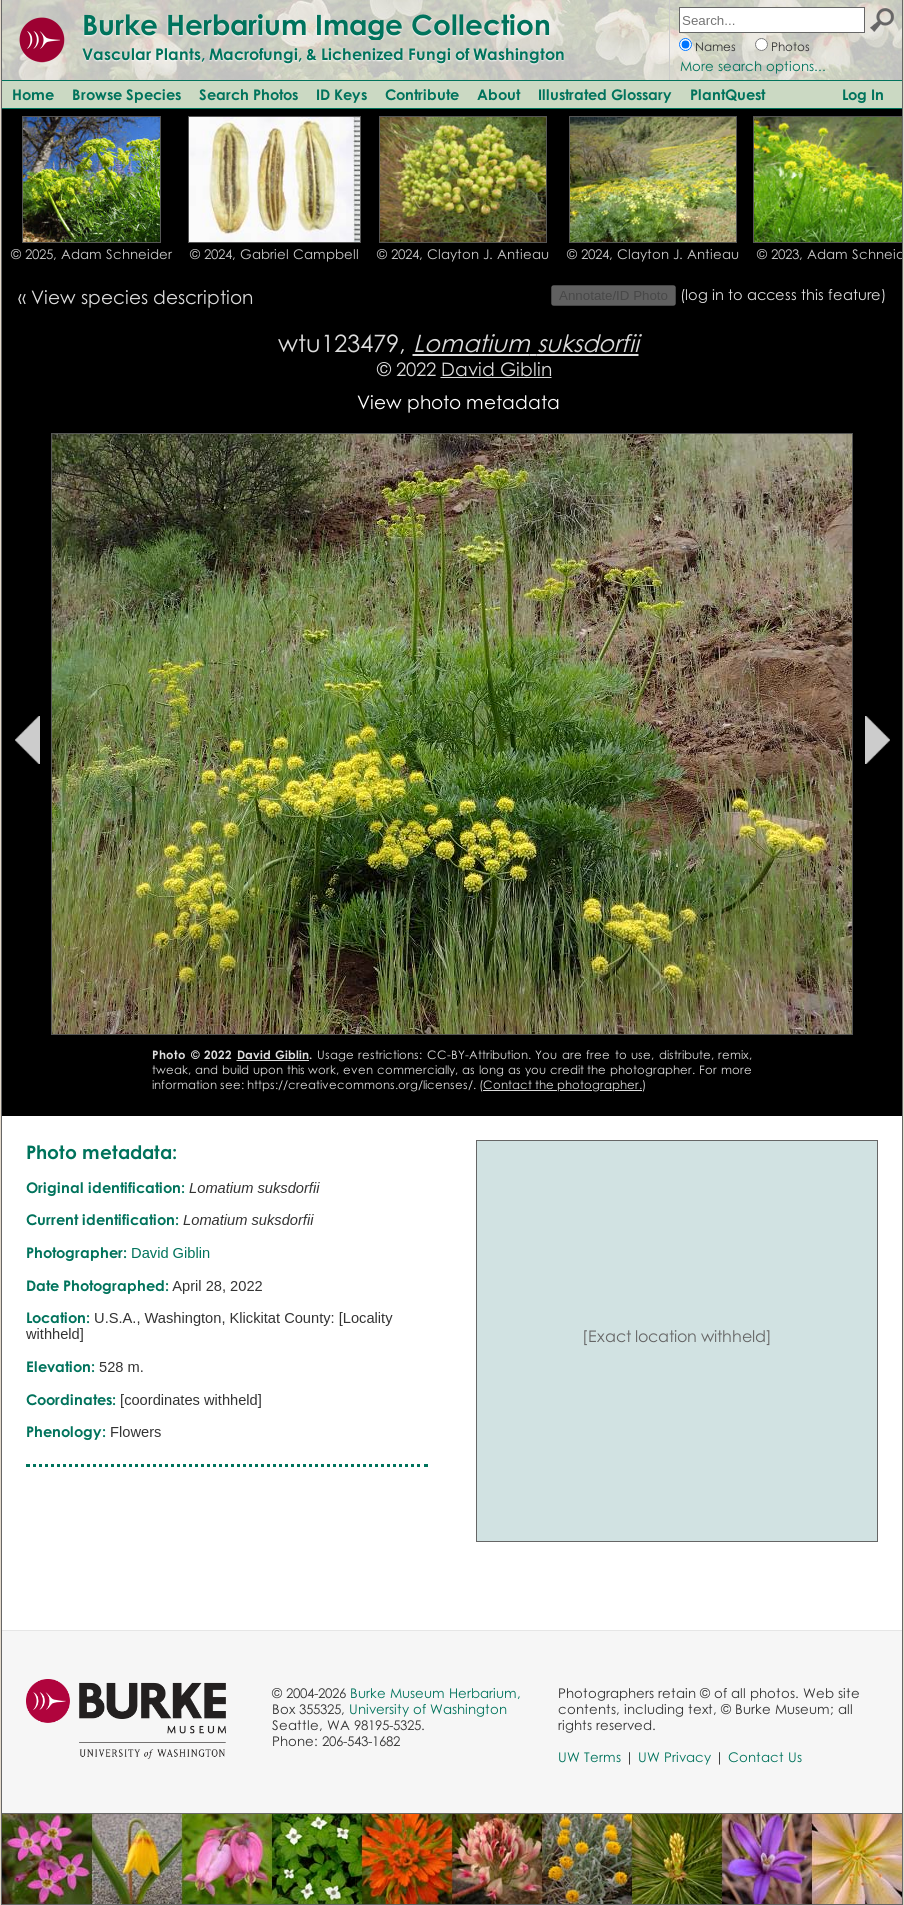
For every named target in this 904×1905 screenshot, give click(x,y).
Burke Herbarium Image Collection (316, 24)
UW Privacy (674, 1757)
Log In (863, 94)
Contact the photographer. (562, 1084)
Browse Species (126, 94)
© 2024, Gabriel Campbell (274, 254)
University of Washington (428, 1709)
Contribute (422, 94)
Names (715, 46)
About (498, 94)
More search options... (753, 66)
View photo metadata (458, 401)
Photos (790, 46)
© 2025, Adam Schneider (91, 254)
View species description (142, 296)
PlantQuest (727, 94)
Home (33, 94)
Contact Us (765, 1757)
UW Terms (589, 1757)
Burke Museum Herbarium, (435, 1693)
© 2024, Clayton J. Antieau (463, 254)
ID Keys (341, 94)
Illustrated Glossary (605, 94)
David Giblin (496, 368)
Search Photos (248, 94)
